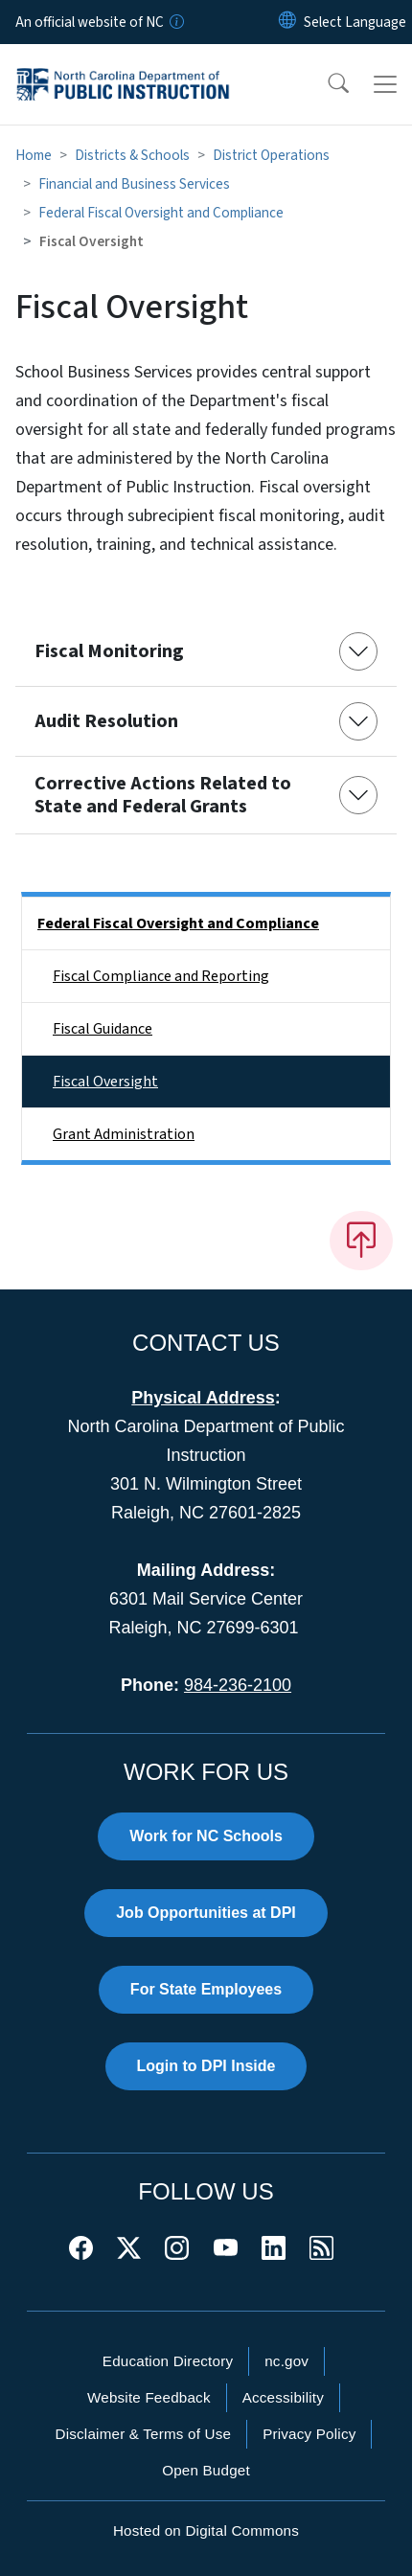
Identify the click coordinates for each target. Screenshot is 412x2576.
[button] (326, 84)
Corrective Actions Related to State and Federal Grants (162, 795)
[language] (355, 22)
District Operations (271, 155)
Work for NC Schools (206, 1836)
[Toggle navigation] (385, 84)
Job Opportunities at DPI (206, 1912)
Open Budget (206, 2470)
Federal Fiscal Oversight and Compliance (161, 212)
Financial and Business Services (134, 183)
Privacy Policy (309, 2434)
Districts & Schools (132, 155)
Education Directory (168, 2361)
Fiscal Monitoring (109, 651)
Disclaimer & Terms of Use (144, 2434)
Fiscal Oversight (105, 1081)
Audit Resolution (106, 721)
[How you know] (175, 22)
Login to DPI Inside (206, 2066)
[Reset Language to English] (287, 22)
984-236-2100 (237, 1685)
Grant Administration (124, 1134)
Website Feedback (149, 2397)
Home (33, 155)
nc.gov (286, 2361)
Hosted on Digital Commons (206, 2530)
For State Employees (206, 1989)
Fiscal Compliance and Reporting (161, 976)
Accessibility (283, 2397)
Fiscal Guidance (102, 1028)
